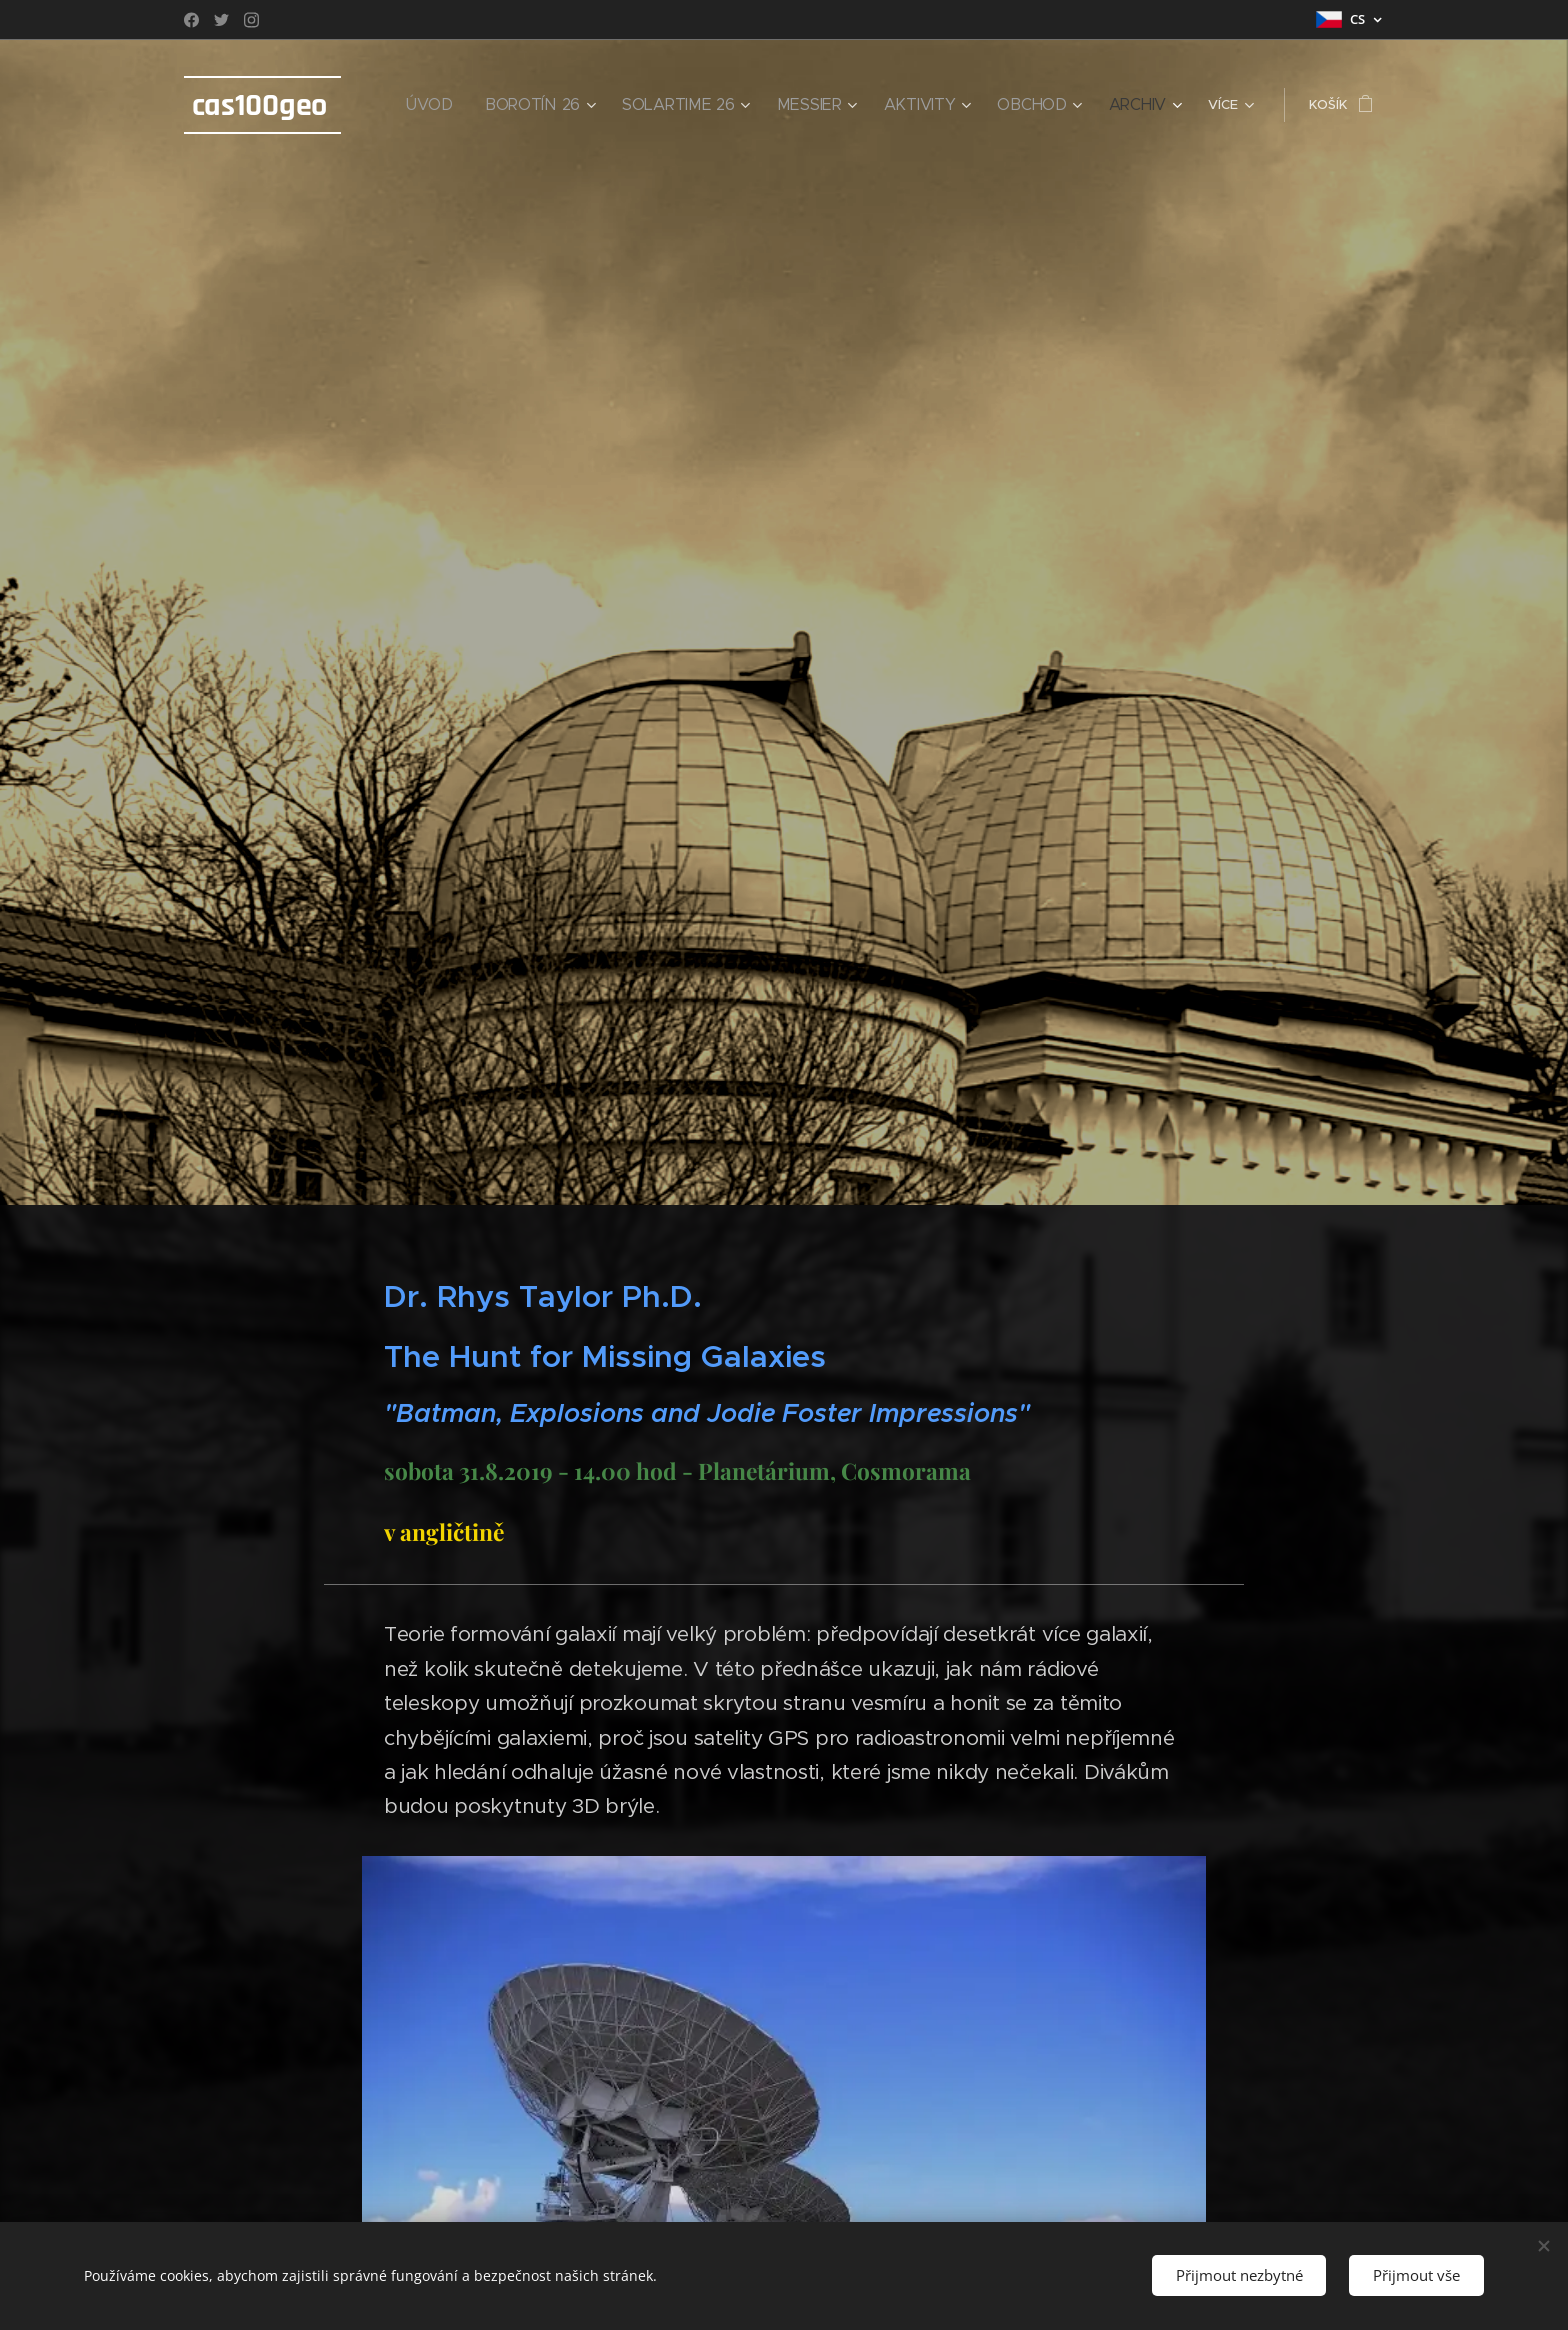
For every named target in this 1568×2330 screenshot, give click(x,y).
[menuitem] (491, 105)
